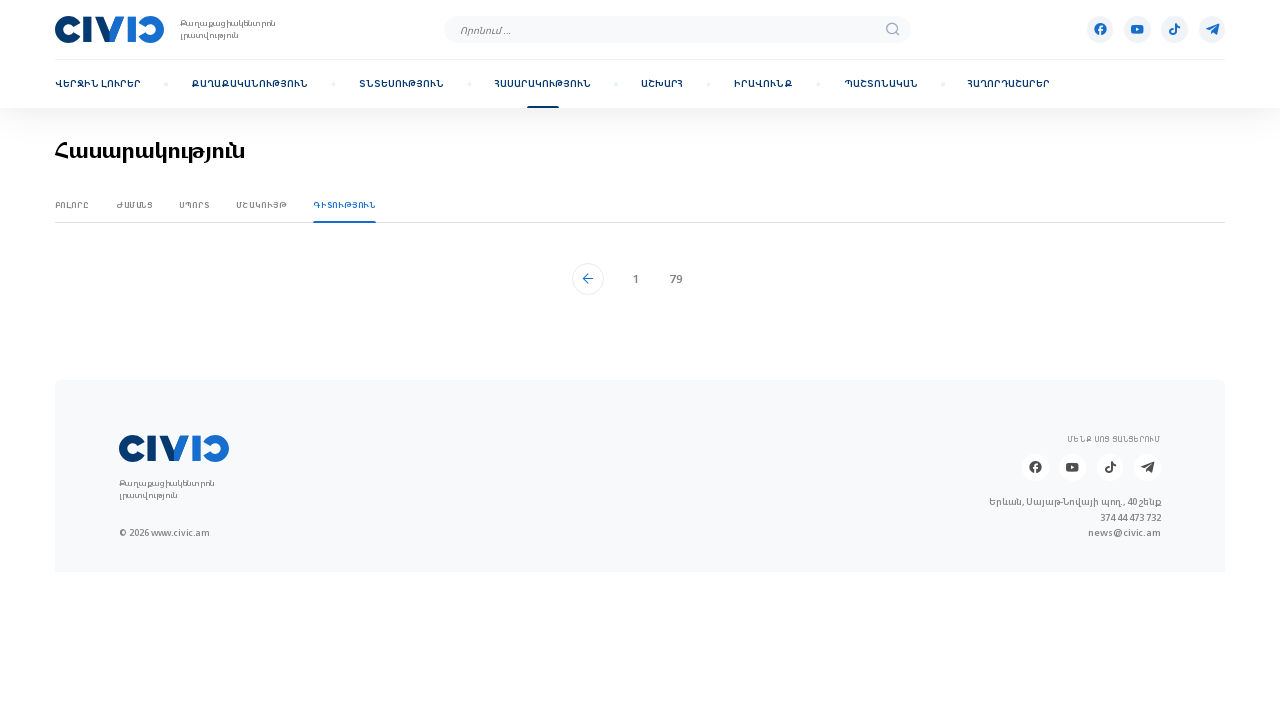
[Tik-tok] (1174, 29)
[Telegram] (1212, 29)
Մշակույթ (261, 205)
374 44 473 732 (1130, 517)
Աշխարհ (662, 84)
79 (676, 278)
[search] (893, 30)
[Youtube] (1137, 29)
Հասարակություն (543, 84)
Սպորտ (194, 205)
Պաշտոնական (881, 84)
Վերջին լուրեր (98, 84)
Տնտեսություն (401, 84)
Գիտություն (344, 205)
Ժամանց (134, 205)
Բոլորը (72, 205)
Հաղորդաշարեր (1009, 84)
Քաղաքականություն (249, 84)
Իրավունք (763, 84)
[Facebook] (1100, 29)
